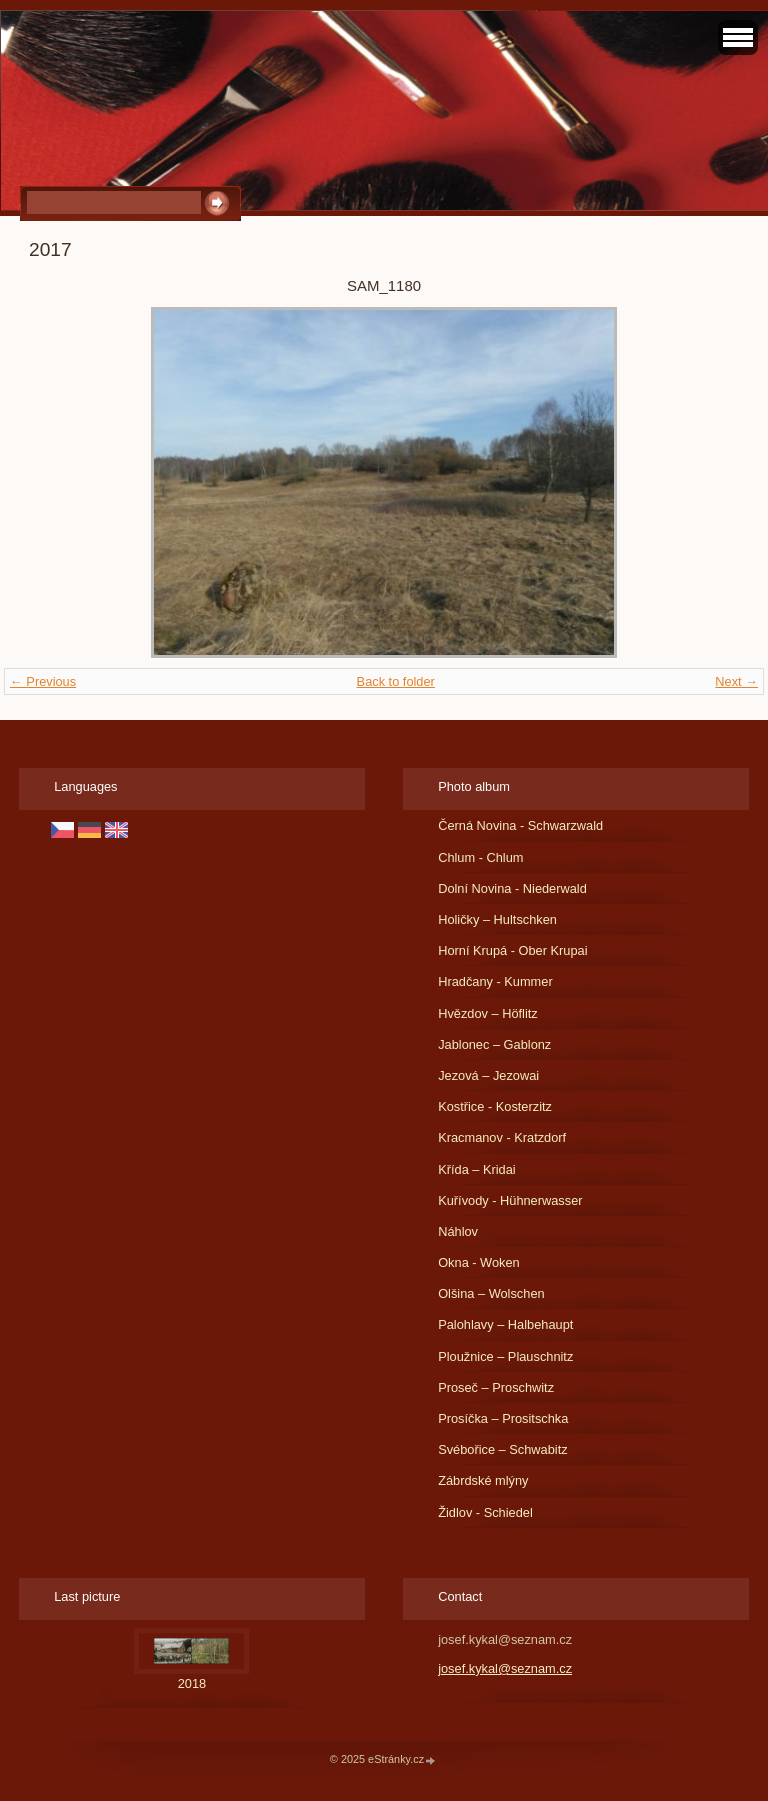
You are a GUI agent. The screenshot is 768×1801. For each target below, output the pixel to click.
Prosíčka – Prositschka (503, 1418)
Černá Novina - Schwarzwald (520, 825)
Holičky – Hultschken (497, 919)
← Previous (43, 681)
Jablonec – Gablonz (494, 1044)
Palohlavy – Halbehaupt (505, 1324)
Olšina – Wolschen (491, 1293)
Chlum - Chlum (480, 857)
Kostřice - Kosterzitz (495, 1106)
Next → (736, 681)
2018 (192, 1683)
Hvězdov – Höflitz (488, 1013)
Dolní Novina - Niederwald (512, 888)
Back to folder (396, 681)
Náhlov (458, 1231)
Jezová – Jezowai (488, 1075)
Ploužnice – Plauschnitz (505, 1356)
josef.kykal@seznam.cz (505, 1668)
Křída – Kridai (477, 1169)
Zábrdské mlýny (483, 1480)
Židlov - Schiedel (485, 1512)
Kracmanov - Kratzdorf (502, 1137)
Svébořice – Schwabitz (502, 1449)
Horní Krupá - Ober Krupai (512, 950)
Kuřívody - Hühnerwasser (510, 1200)
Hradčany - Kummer (495, 981)
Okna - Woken (479, 1262)
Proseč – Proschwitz (496, 1387)
